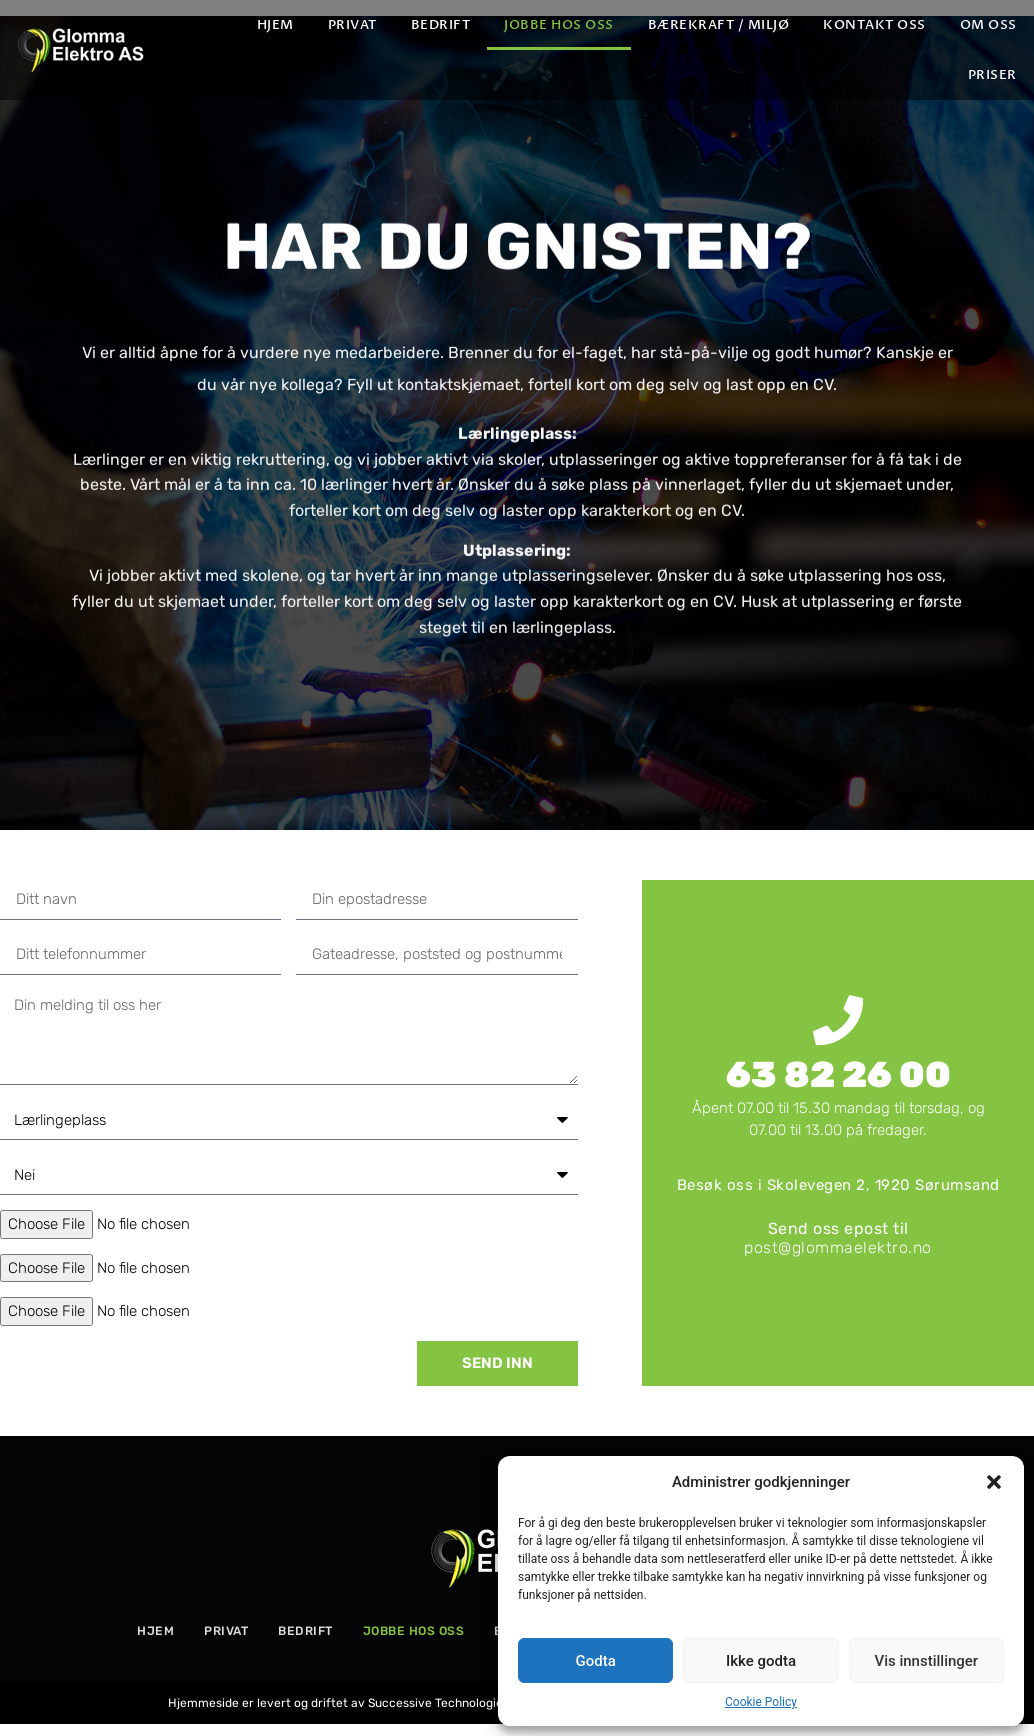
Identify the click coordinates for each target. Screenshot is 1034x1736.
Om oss (988, 25)
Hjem (275, 25)
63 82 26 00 (838, 1074)
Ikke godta (761, 1661)
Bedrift (441, 25)
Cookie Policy (761, 1702)
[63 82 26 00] (838, 1020)
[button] (994, 1482)
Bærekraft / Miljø (719, 25)
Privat (352, 25)
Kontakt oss (874, 25)
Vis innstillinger (926, 1661)
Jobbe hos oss (559, 25)
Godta (596, 1661)
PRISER (992, 75)
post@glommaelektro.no (838, 1247)
